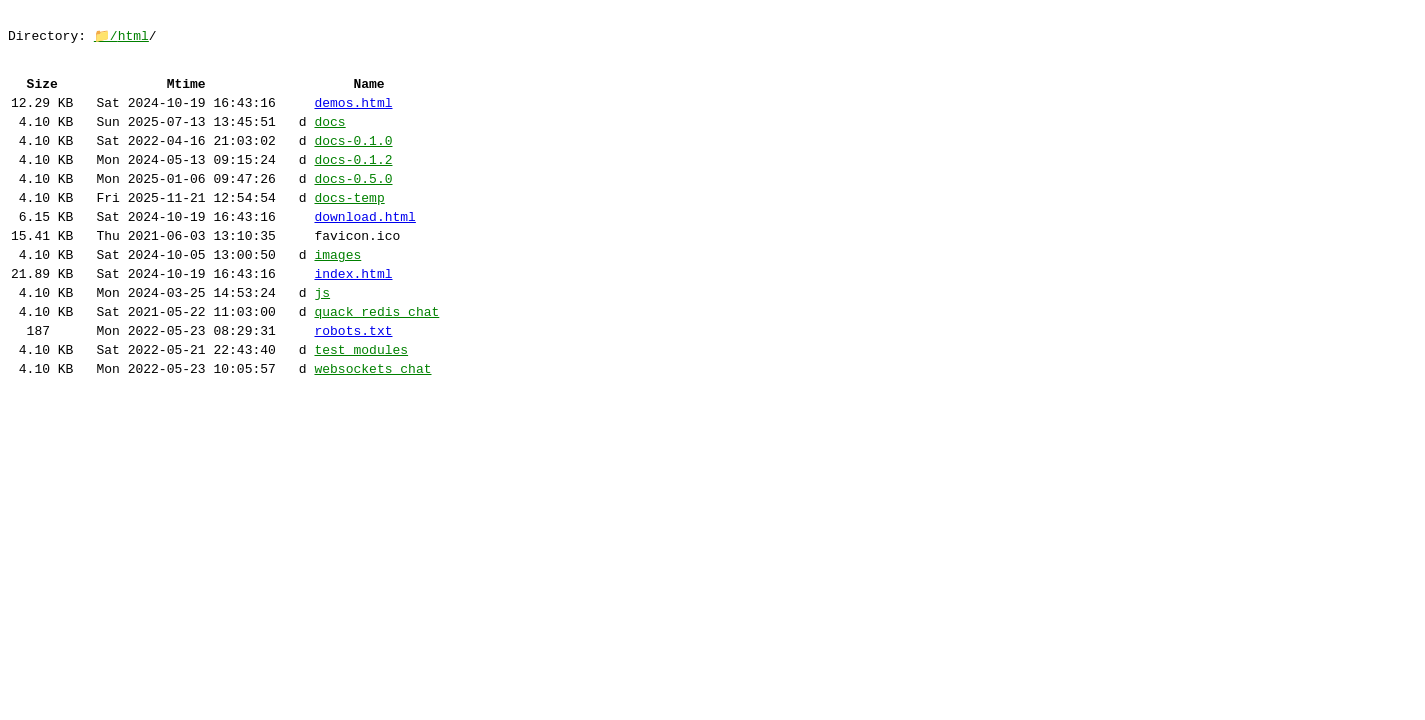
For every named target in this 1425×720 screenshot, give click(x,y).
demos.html (353, 119)
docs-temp (349, 229)
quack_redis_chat (376, 361)
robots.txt (353, 383)
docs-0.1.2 (353, 185)
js (322, 339)
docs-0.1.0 (353, 163)
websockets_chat (372, 427)
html (133, 40)
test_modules (361, 405)
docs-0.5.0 (353, 207)
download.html (364, 251)
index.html (353, 317)
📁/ (106, 40)
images (337, 295)
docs (329, 141)
